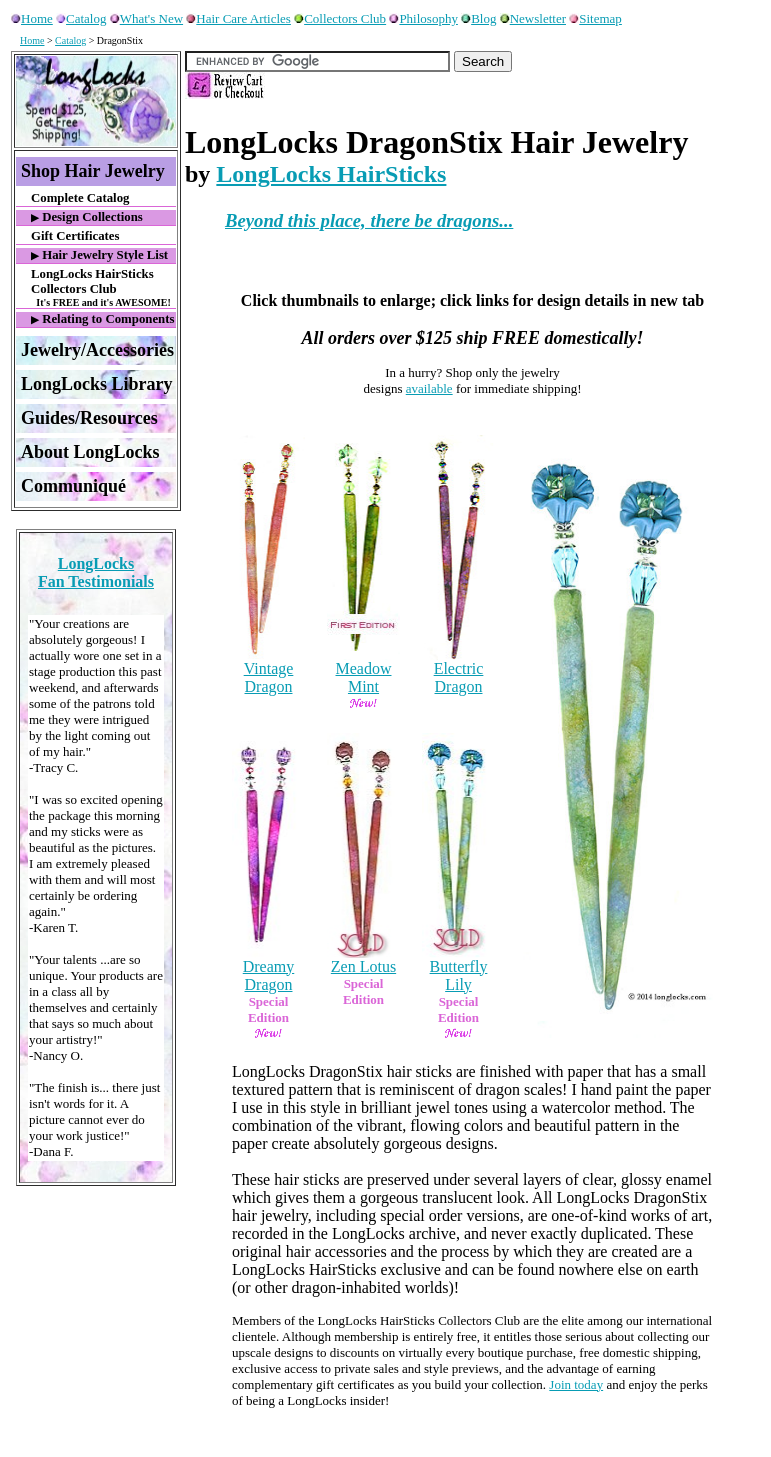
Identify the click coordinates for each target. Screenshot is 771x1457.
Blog (478, 18)
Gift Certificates (75, 236)
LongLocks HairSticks (331, 174)
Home (32, 18)
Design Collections (87, 217)
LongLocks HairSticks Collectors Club (103, 287)
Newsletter (533, 18)
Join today (576, 1384)
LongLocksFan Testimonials (96, 572)
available (429, 388)
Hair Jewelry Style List (99, 255)
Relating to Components (102, 319)
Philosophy (423, 18)
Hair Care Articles (238, 18)
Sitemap (595, 18)
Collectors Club (340, 18)
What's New (146, 18)
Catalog (81, 18)
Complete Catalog (80, 198)
